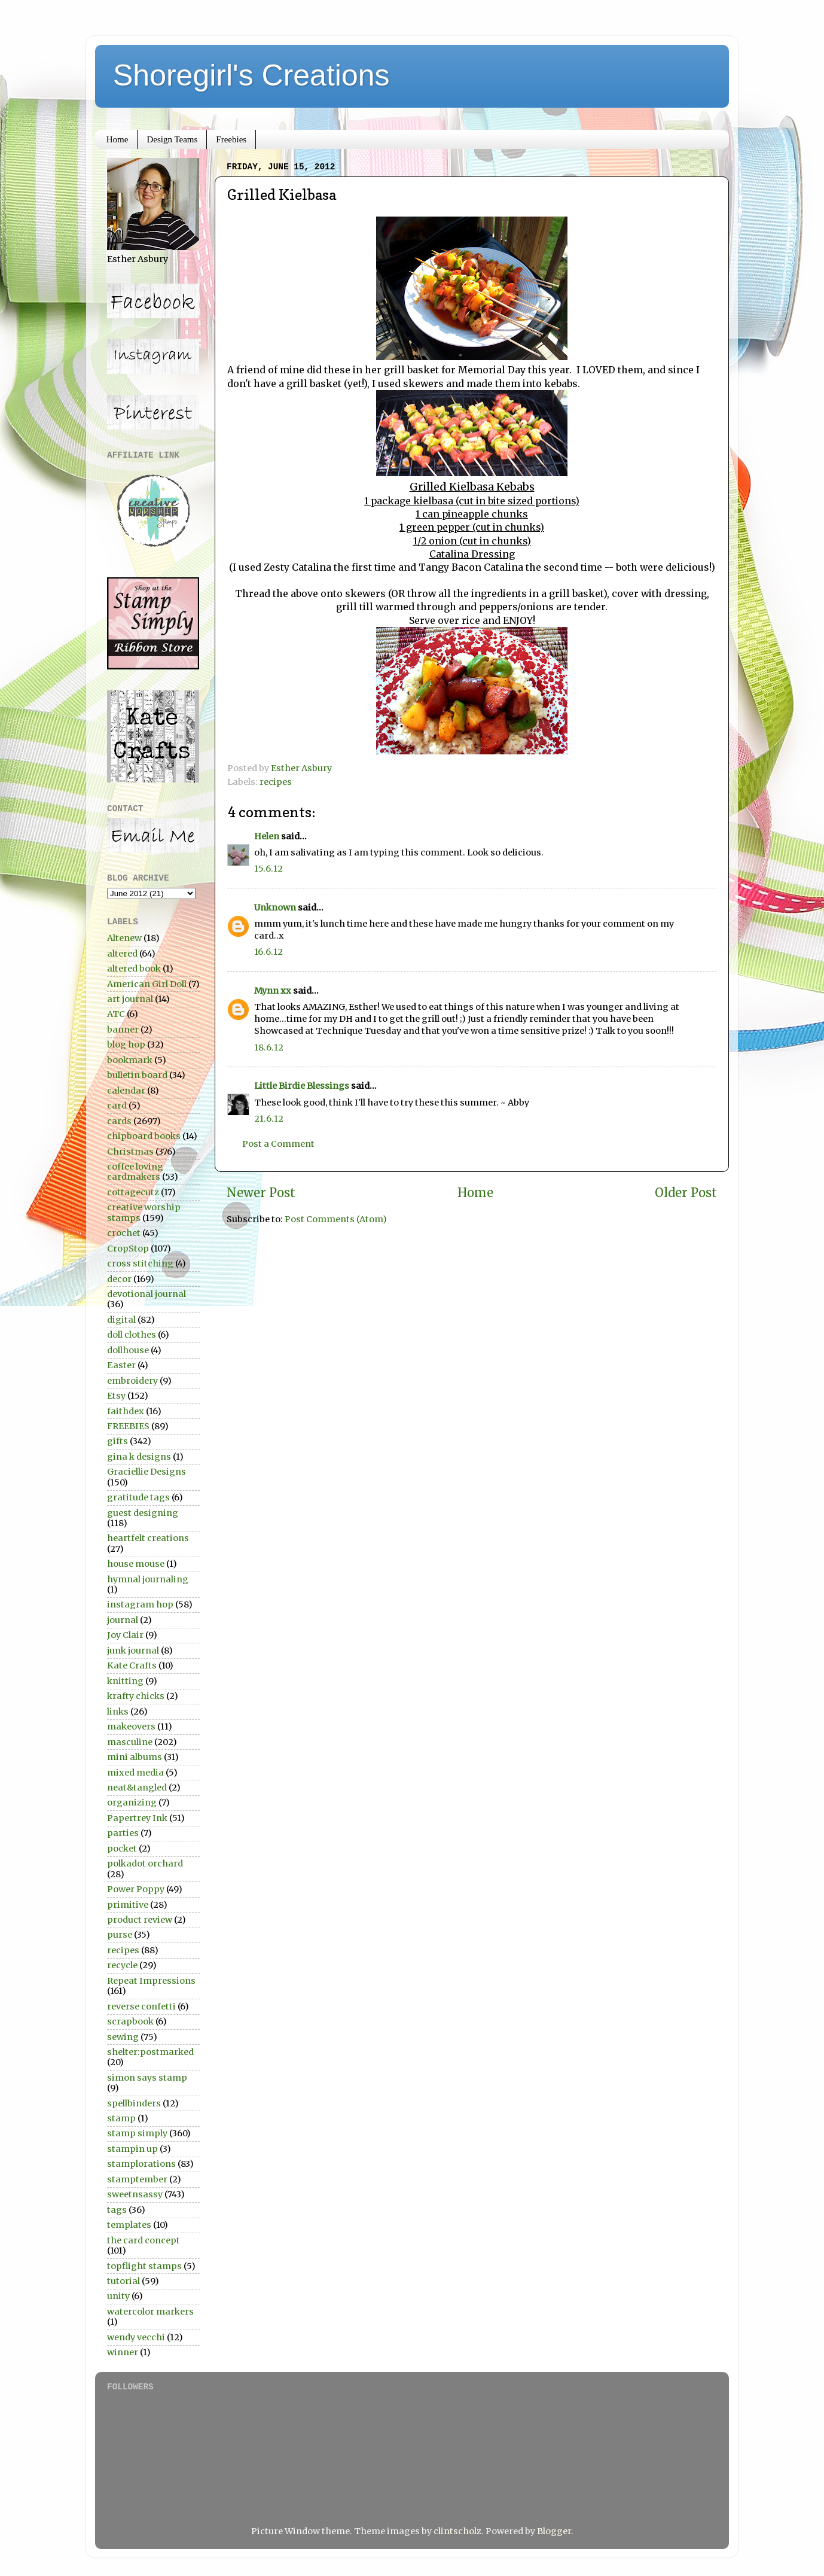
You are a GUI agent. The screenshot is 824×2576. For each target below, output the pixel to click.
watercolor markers (150, 2311)
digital (121, 1319)
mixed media (135, 1772)
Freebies (231, 139)
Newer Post (261, 1193)
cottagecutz (133, 1192)
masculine (129, 1742)
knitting (125, 1681)
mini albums (134, 1757)
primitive (127, 1904)
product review (139, 1919)
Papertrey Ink (137, 1818)
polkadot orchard (145, 1863)
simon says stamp (147, 2077)
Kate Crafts (132, 1665)
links (118, 1711)
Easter (121, 1365)
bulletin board (137, 1075)
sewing (123, 2037)
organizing (132, 1802)
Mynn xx (272, 990)
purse (119, 1934)
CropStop (128, 1248)
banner (123, 1029)
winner (122, 2352)
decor (119, 1279)
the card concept (143, 2240)
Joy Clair (125, 1635)
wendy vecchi (136, 2337)
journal (122, 1620)
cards (119, 1121)
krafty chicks (135, 1696)
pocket (122, 1848)
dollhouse (128, 1350)
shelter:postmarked (150, 2052)
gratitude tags (138, 1497)
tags (117, 2209)
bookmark (129, 1060)
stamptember (137, 2179)
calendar (126, 1090)
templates (129, 2224)
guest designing (142, 1513)
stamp (121, 2118)
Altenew (124, 938)
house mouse (135, 1563)
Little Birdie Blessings (301, 1085)
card (117, 1105)
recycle (122, 1965)
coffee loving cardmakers (135, 1171)
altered (122, 953)
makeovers (131, 1726)
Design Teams (172, 139)
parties (123, 1833)
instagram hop (140, 1604)
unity (118, 2296)
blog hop (126, 1044)
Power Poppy (135, 1889)
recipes (276, 782)
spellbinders (134, 2103)
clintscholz (457, 2531)
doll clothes (131, 1334)
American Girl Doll (147, 984)
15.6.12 (268, 868)
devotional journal (146, 1294)
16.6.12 (268, 951)
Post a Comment (278, 1143)
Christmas (130, 1151)
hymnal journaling (147, 1579)
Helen (266, 836)
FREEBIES (128, 1426)
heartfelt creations (148, 1538)
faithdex (125, 1411)
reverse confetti (141, 2006)
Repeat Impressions (151, 1980)
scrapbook (130, 2021)
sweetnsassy (135, 2194)
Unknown (275, 907)
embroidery (132, 1380)
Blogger (554, 2531)
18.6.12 (268, 1047)
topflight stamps (144, 2266)
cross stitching (140, 1263)
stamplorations (141, 2163)
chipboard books (144, 1136)
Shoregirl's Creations (251, 75)
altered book (134, 968)
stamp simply (137, 2133)
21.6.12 (268, 1118)
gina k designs (139, 1456)
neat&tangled (137, 1787)
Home (117, 139)
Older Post (686, 1193)
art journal (130, 999)
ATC (116, 1014)
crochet (124, 1233)
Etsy (116, 1395)
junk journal (133, 1650)
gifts (117, 1441)
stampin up (132, 2148)
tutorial (123, 2281)
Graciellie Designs (146, 1471)
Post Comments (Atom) (336, 1219)
